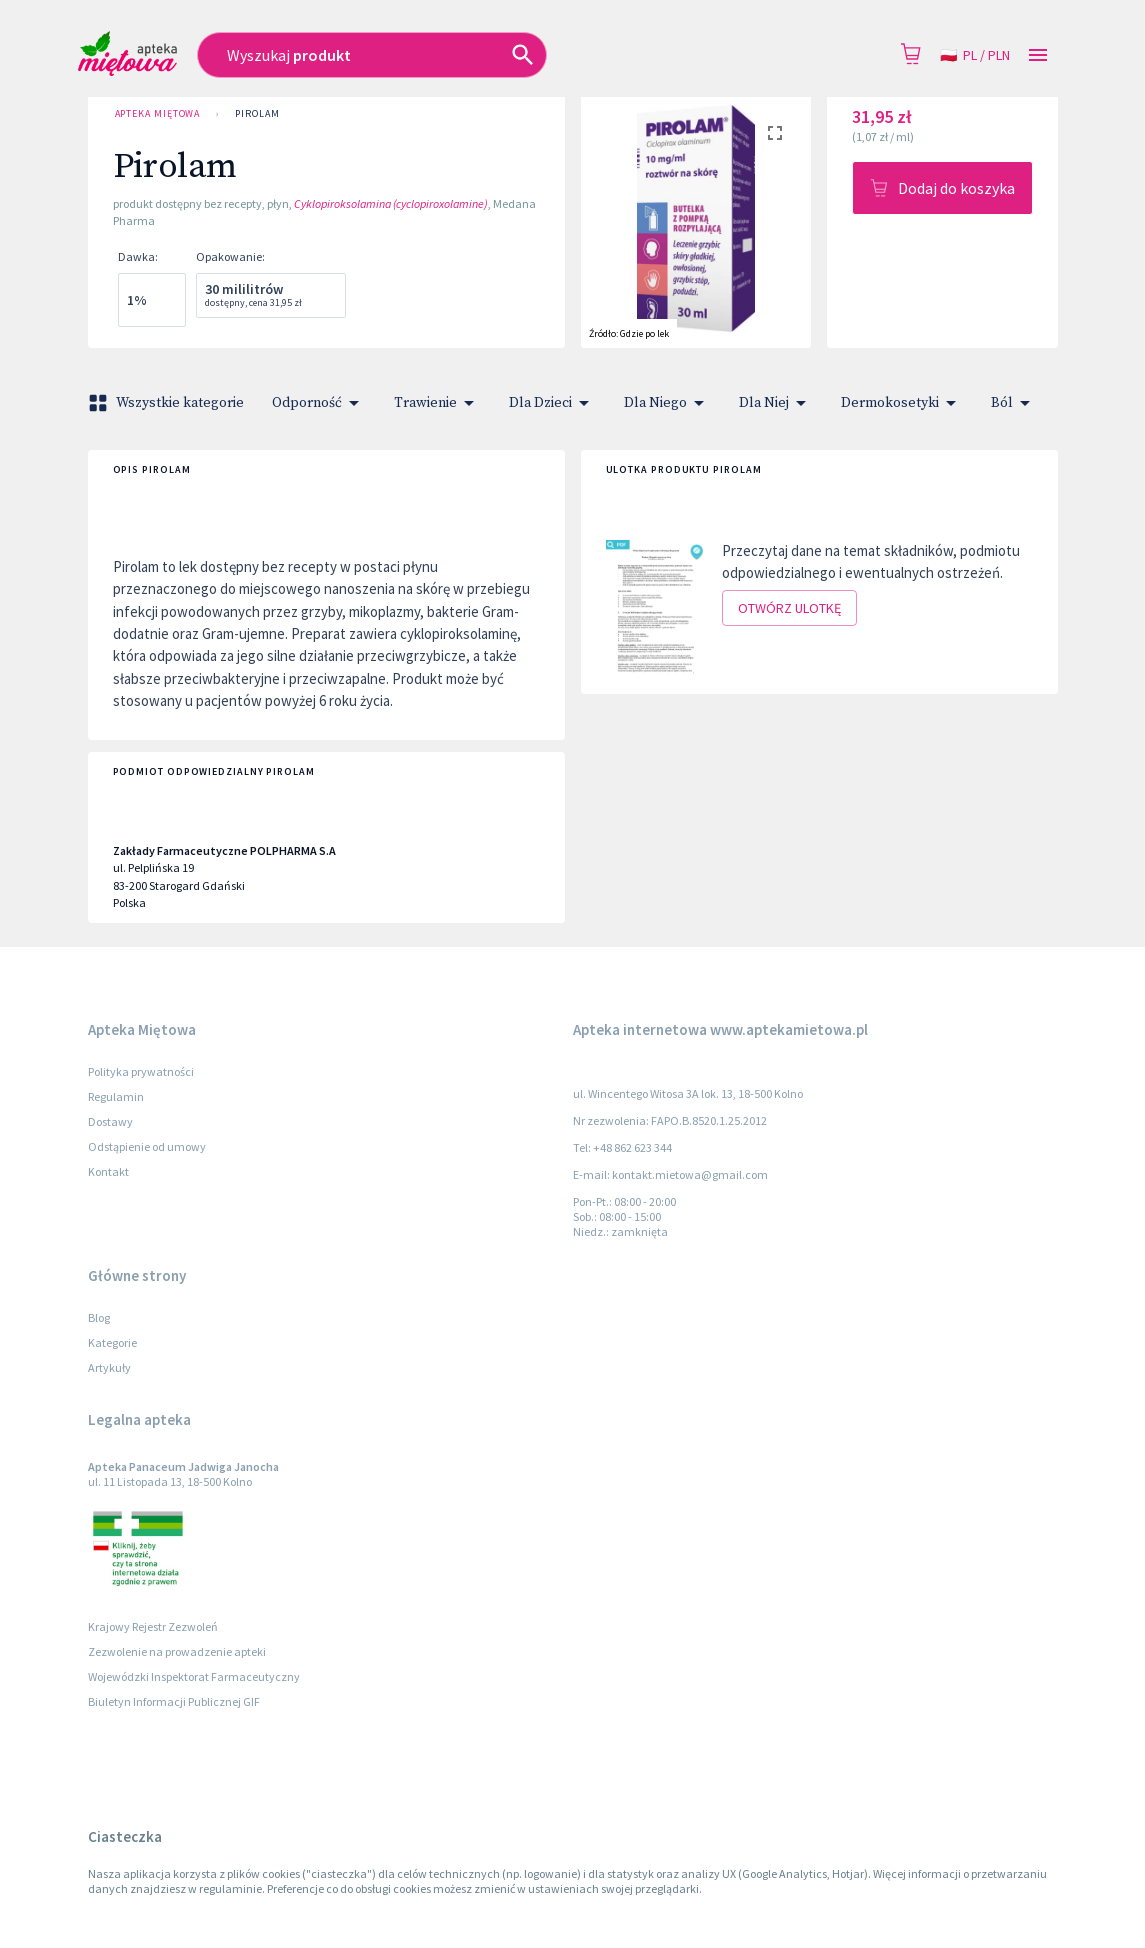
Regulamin (116, 1096)
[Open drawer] (1038, 55)
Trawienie (437, 403)
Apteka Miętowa (158, 114)
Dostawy (110, 1121)
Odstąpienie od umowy (147, 1146)
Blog (99, 1317)
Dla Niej (776, 403)
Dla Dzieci (552, 403)
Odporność (319, 403)
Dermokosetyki (902, 403)
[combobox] (440, 55)
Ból (1014, 403)
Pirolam (257, 114)
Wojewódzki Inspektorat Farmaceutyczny (194, 1676)
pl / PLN (975, 55)
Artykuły (109, 1367)
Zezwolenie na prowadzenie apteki (177, 1651)
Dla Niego (667, 403)
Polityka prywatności (141, 1071)
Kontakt (108, 1171)
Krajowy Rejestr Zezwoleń (153, 1626)
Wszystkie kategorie (168, 403)
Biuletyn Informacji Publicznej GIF (174, 1701)
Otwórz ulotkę (789, 608)
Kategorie (112, 1342)
